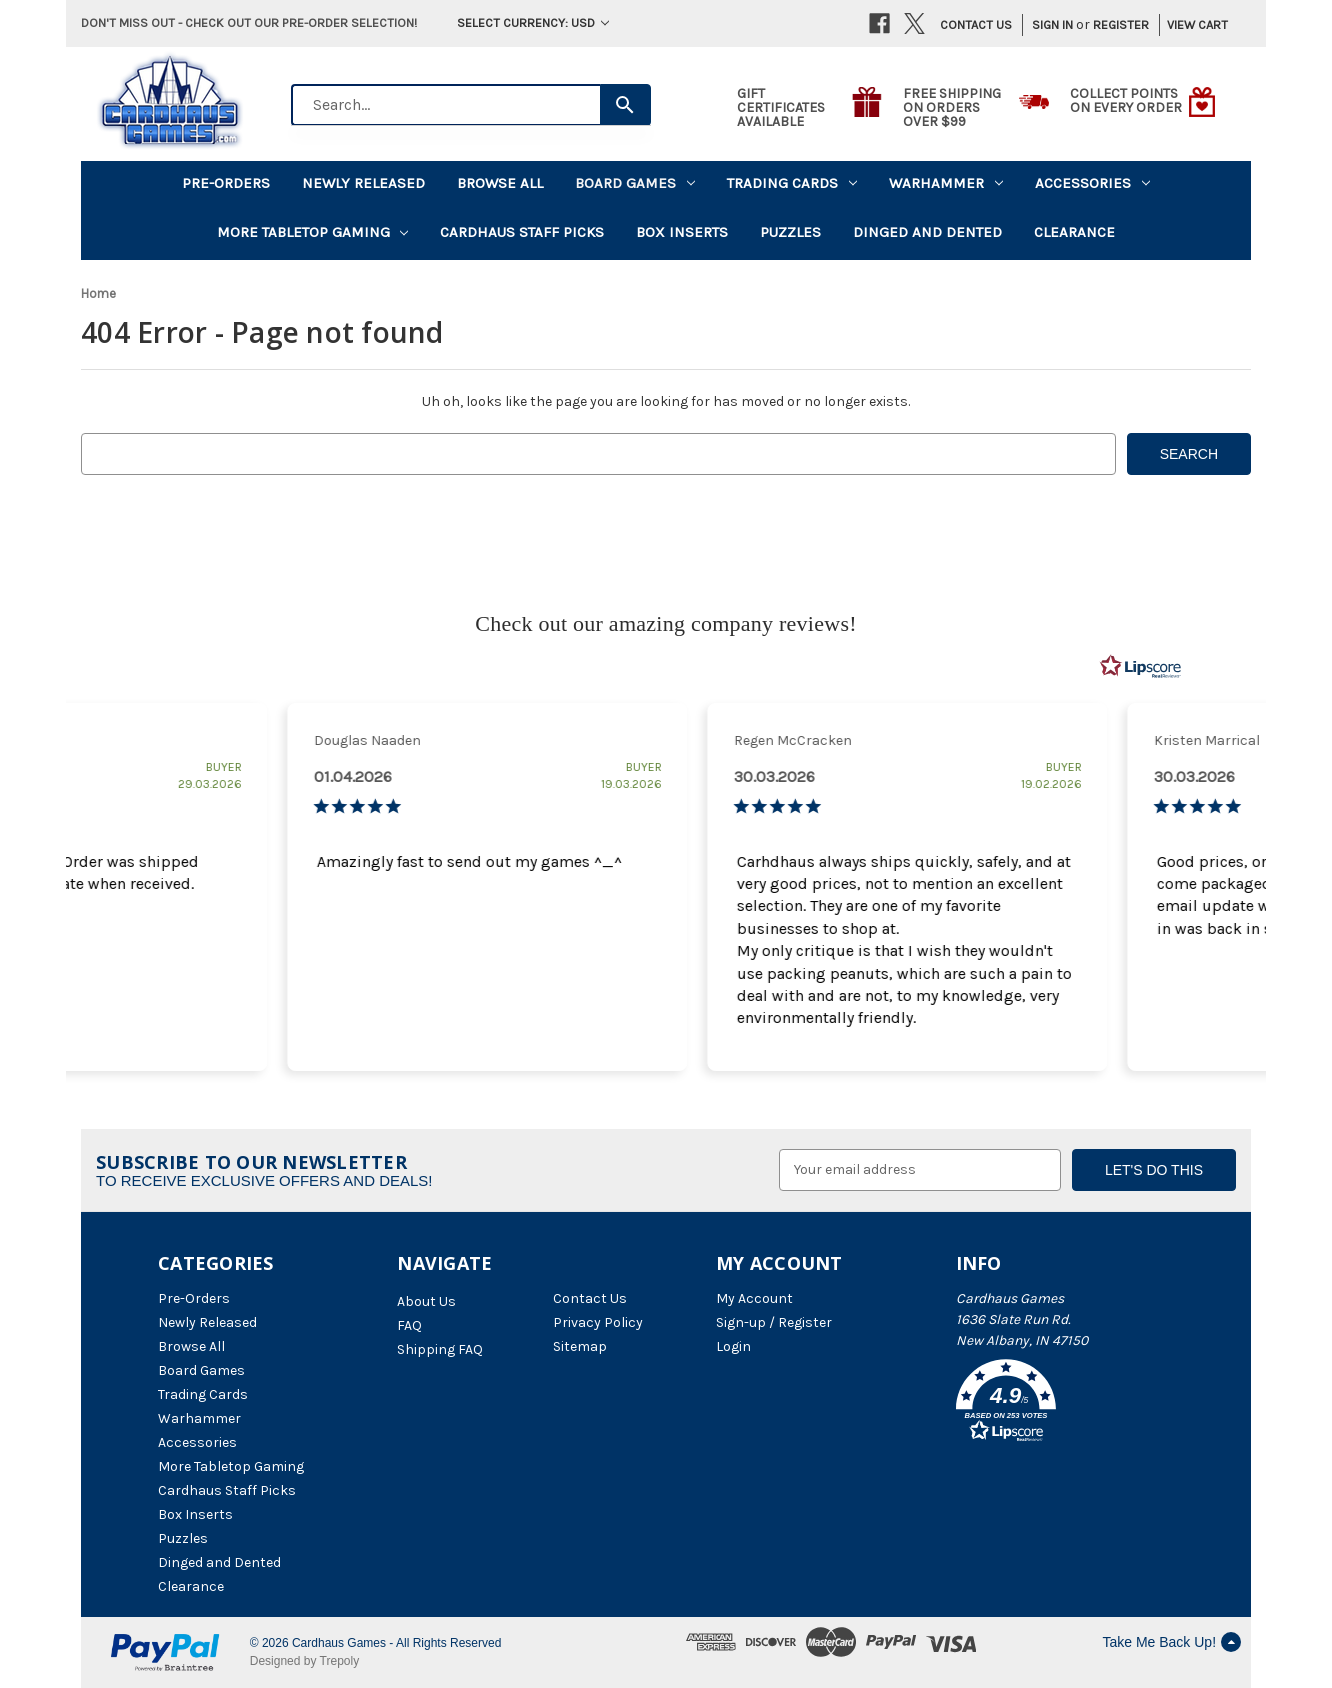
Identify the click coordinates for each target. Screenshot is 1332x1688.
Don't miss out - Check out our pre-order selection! (249, 22)
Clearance (1074, 232)
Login (733, 1346)
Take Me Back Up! (1171, 1642)
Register (1121, 24)
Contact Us (976, 24)
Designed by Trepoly (304, 1661)
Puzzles (790, 232)
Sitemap (580, 1346)
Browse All (500, 183)
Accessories (1092, 183)
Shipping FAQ (440, 1349)
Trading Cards (792, 183)
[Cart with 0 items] (1190, 25)
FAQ (409, 1325)
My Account (754, 1298)
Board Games (635, 183)
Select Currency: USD (533, 22)
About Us (426, 1301)
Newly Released (363, 183)
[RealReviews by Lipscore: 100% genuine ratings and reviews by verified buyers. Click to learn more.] (1141, 667)
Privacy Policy (598, 1322)
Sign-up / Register (774, 1322)
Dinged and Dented (927, 232)
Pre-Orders (226, 183)
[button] (1065, 1404)
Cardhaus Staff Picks (522, 232)
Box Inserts (682, 232)
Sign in (1052, 24)
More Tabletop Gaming (313, 232)
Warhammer (946, 183)
